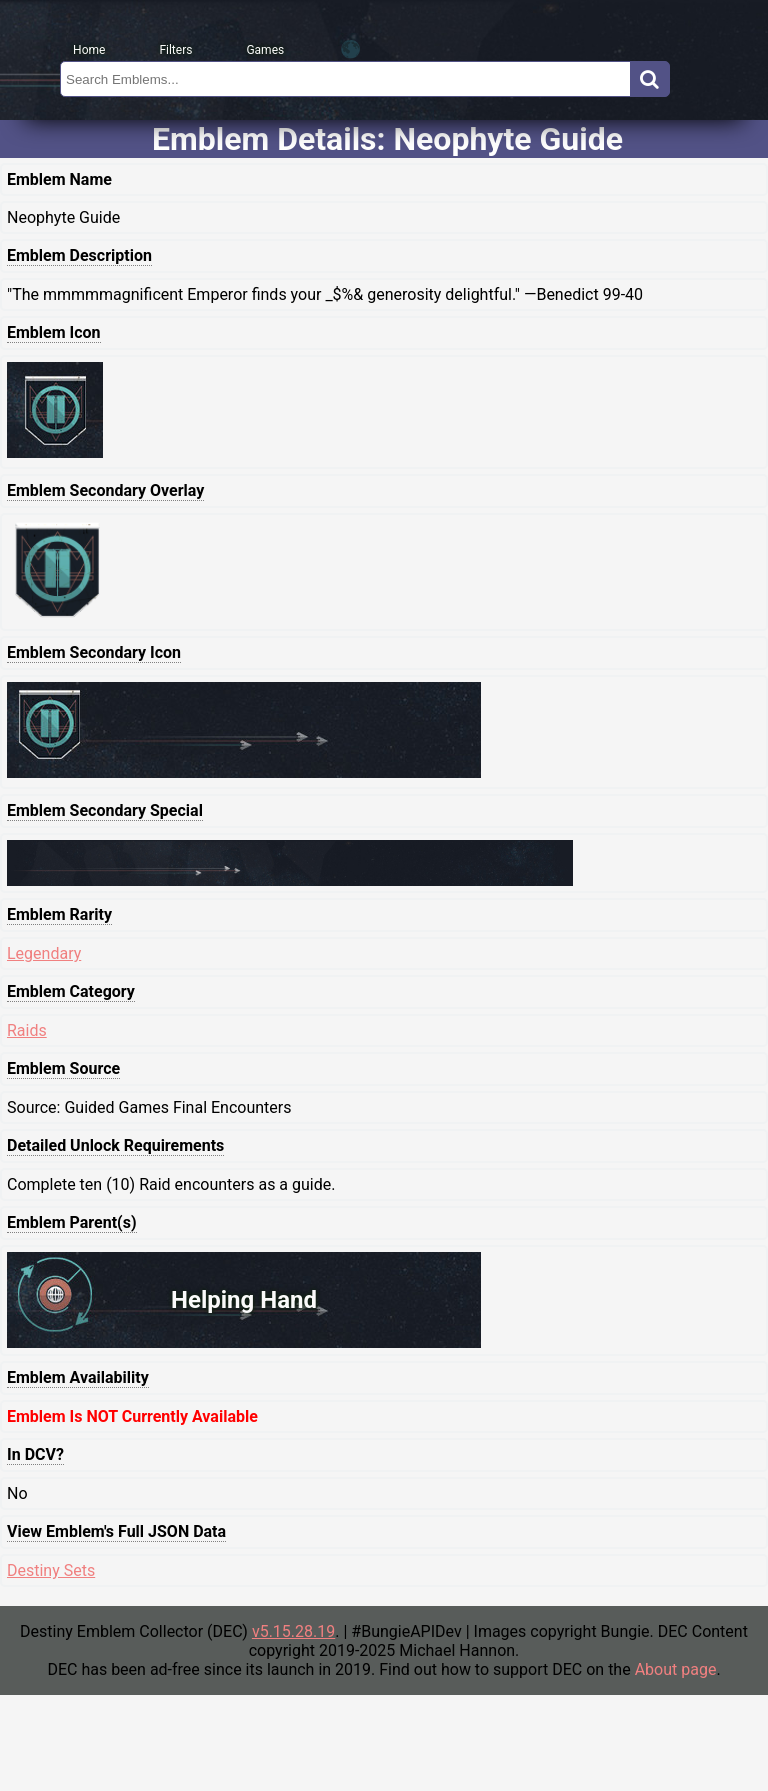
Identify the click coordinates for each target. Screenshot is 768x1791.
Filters (175, 50)
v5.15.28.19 (293, 1631)
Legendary (44, 953)
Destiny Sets (51, 1570)
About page (676, 1669)
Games (265, 50)
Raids (27, 1030)
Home (89, 50)
